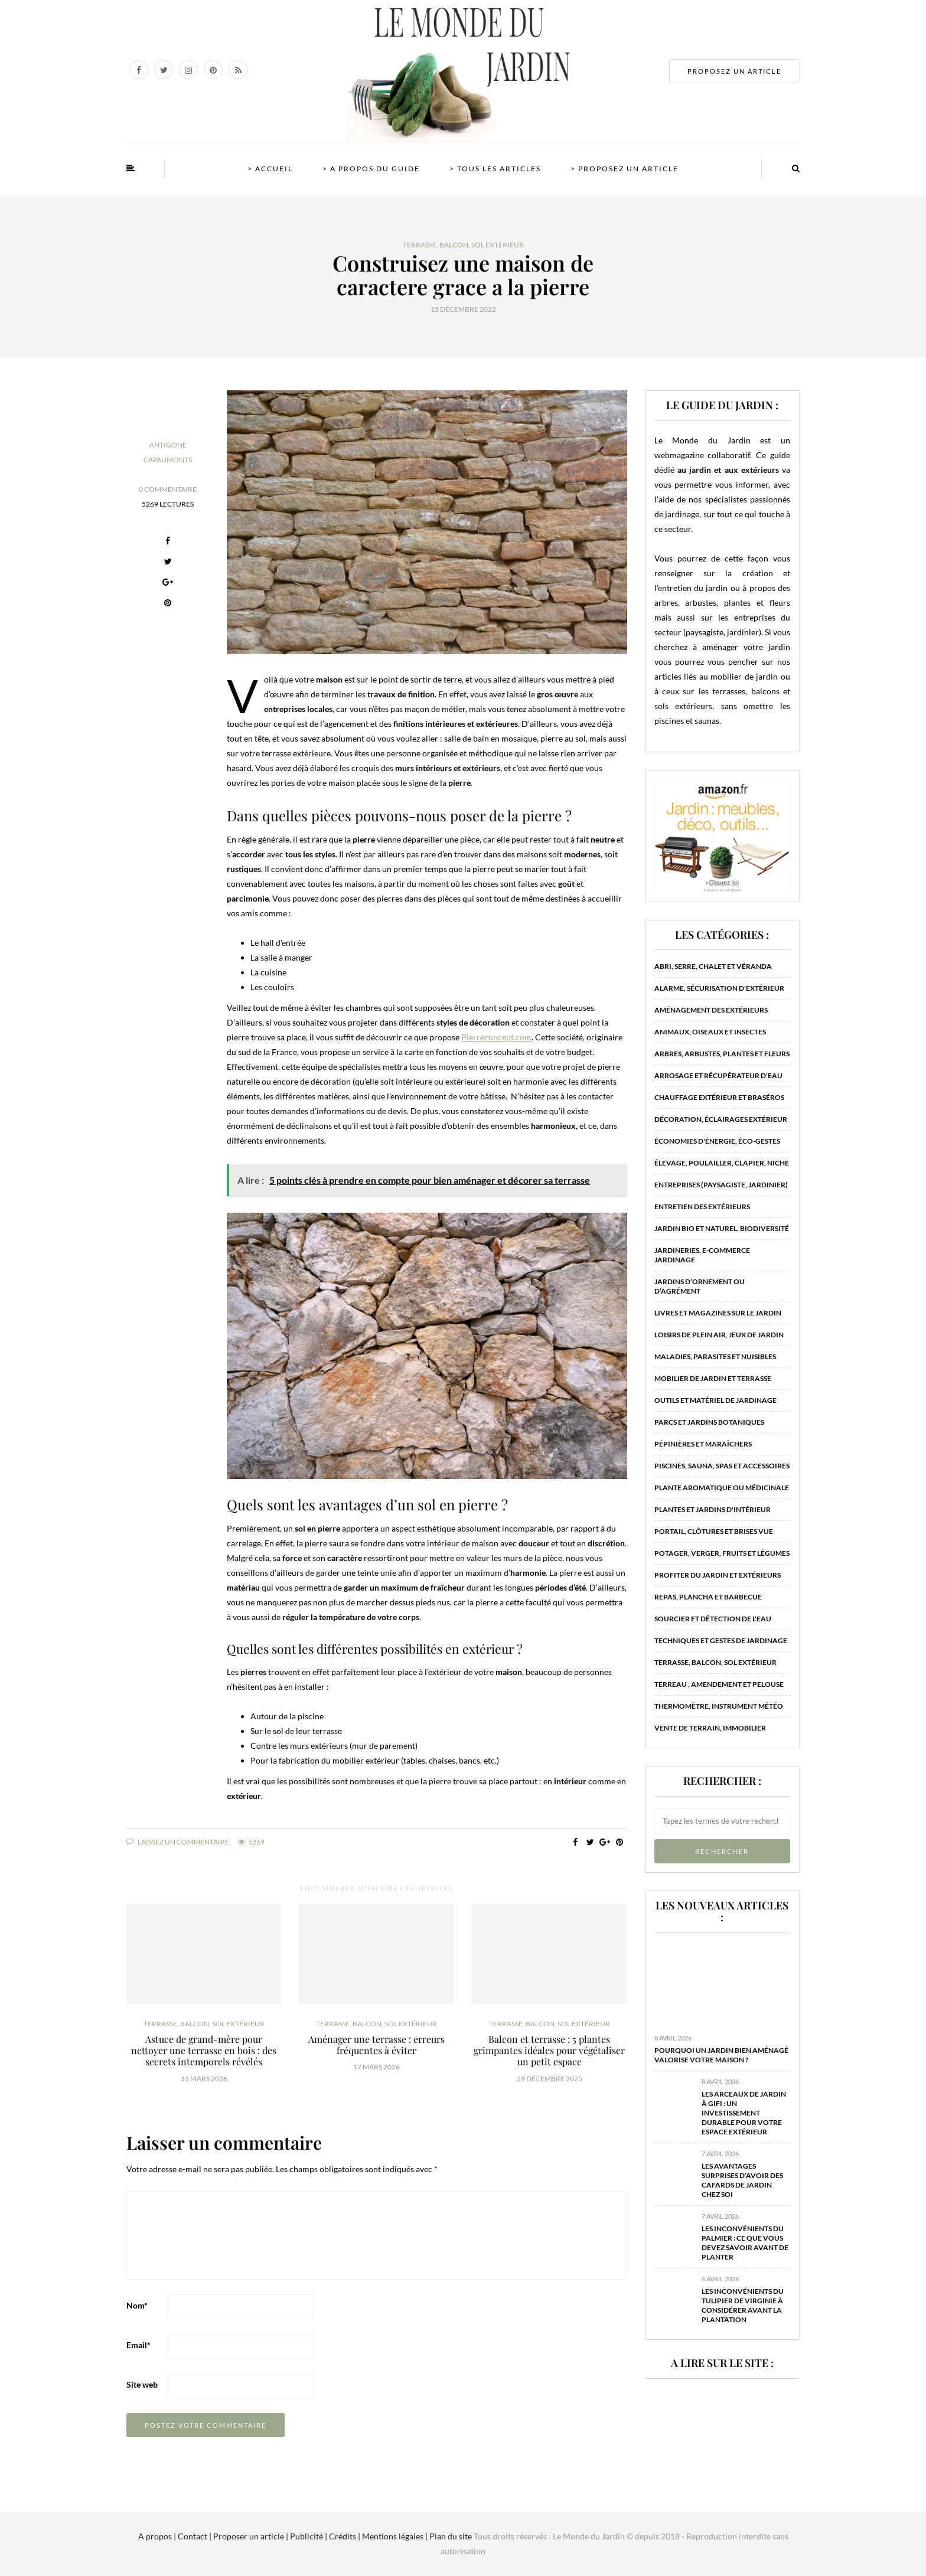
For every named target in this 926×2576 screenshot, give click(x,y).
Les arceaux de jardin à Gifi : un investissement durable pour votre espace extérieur (744, 2112)
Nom (137, 2305)
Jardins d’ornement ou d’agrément (699, 1286)
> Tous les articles (495, 168)
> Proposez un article (624, 168)
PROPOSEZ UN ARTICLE (734, 71)
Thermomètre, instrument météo (718, 1706)
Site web (142, 2384)
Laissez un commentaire (177, 1841)
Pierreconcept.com (496, 1037)
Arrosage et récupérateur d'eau (718, 1075)
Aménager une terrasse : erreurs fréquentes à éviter (376, 2044)
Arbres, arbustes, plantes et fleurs (722, 1053)
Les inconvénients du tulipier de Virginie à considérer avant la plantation (743, 2305)
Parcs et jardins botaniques (709, 1422)
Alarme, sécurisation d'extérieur (719, 988)
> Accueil (270, 168)
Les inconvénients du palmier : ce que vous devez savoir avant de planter (745, 2242)
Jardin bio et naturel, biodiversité (721, 1228)
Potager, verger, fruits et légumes (722, 1553)
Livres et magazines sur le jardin (717, 1312)
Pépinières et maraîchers (703, 1443)
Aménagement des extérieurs (711, 1009)
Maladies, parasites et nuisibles (715, 1356)
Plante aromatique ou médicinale (721, 1487)
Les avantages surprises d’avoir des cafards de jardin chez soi (742, 2180)
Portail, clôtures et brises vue (713, 1531)
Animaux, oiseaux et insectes (710, 1031)
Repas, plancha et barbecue (708, 1596)
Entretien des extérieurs (702, 1206)
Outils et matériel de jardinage (715, 1400)
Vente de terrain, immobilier (710, 1727)
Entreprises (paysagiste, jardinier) (721, 1184)
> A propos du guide (371, 168)
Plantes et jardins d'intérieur (712, 1509)
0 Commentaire (168, 489)
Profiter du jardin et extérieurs (717, 1575)
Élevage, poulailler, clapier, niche (721, 1162)
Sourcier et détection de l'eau (712, 1618)
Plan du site (450, 2536)
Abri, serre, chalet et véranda (713, 966)
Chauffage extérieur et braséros (719, 1097)
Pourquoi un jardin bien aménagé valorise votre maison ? (721, 2055)
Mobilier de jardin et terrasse (712, 1378)
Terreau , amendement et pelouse (719, 1684)
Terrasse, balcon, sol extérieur (463, 245)
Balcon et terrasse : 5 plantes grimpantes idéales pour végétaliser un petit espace (549, 2050)
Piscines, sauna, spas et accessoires (722, 1465)
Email (138, 2345)
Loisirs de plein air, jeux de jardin (719, 1334)
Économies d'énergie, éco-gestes (717, 1141)
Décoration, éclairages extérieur (720, 1119)
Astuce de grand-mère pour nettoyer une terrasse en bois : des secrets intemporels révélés (203, 2050)
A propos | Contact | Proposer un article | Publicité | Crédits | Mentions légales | (283, 2536)
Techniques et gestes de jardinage (720, 1640)
